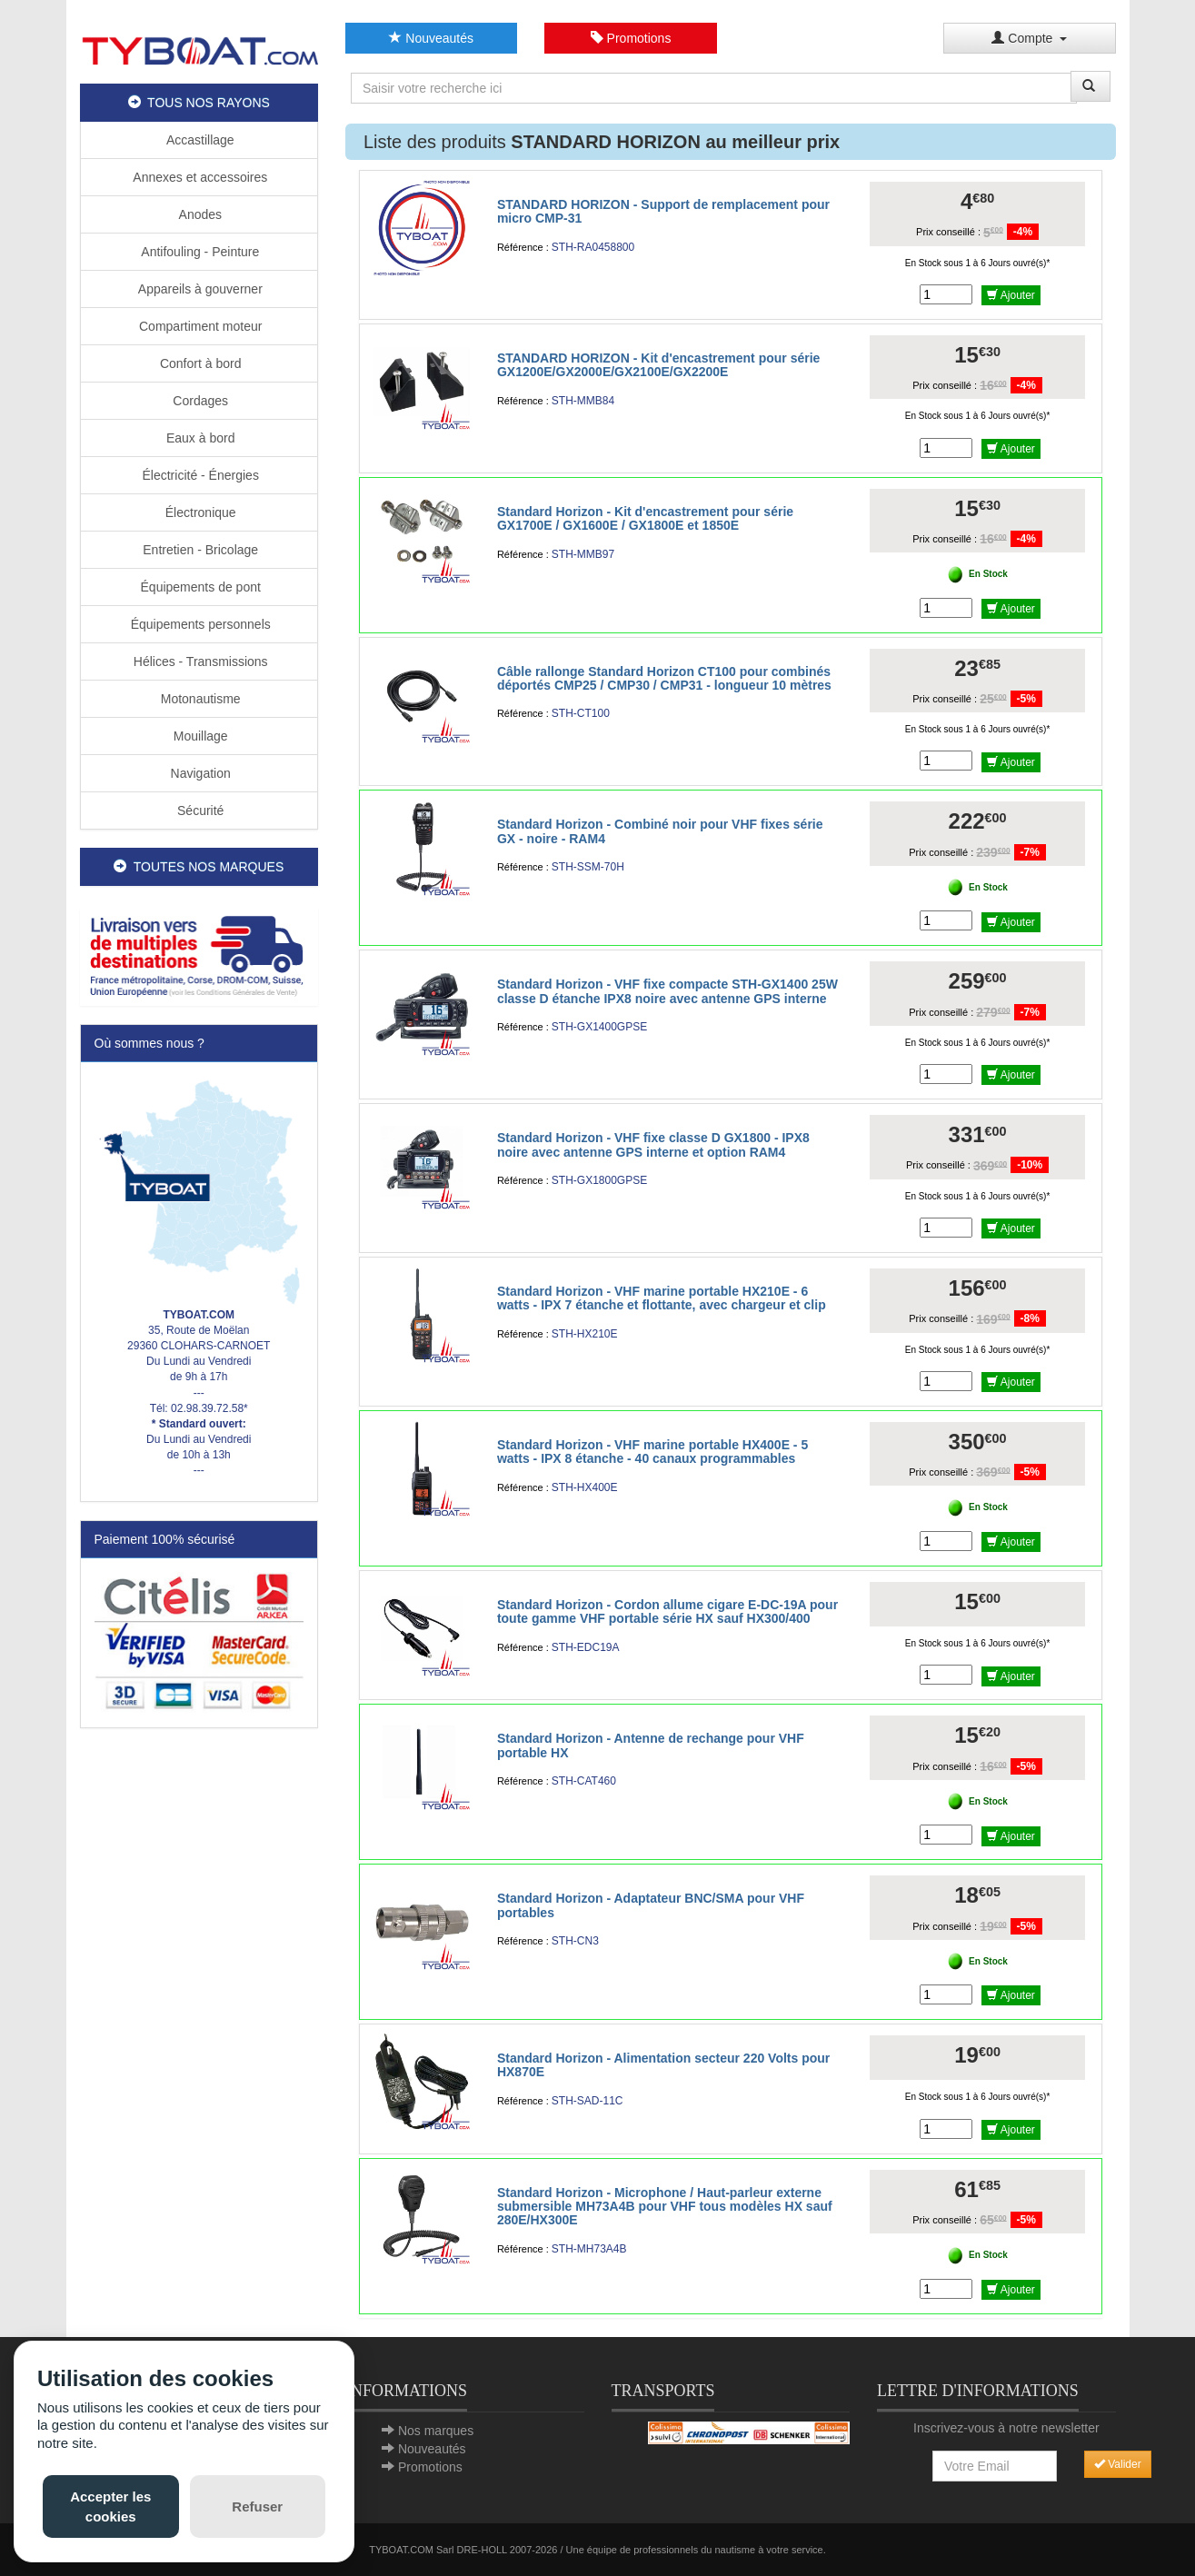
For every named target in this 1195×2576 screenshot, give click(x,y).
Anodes (198, 214)
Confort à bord (198, 363)
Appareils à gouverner (199, 289)
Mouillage (199, 736)
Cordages (198, 400)
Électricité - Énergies (199, 475)
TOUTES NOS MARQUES (199, 867)
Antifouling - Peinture (198, 251)
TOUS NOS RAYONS (199, 102)
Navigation (199, 773)
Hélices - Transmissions (199, 661)
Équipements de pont (199, 587)
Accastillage (199, 140)
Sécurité (199, 810)
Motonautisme (199, 698)
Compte (1029, 38)
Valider (1117, 2464)
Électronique (199, 512)
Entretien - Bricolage (198, 549)
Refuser (257, 2506)
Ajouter (1011, 295)
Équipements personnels (199, 624)
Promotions (631, 38)
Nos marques (435, 2430)
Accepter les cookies (110, 2506)
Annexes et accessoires (198, 177)
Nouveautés (431, 38)
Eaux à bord (198, 438)
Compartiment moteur (198, 326)
